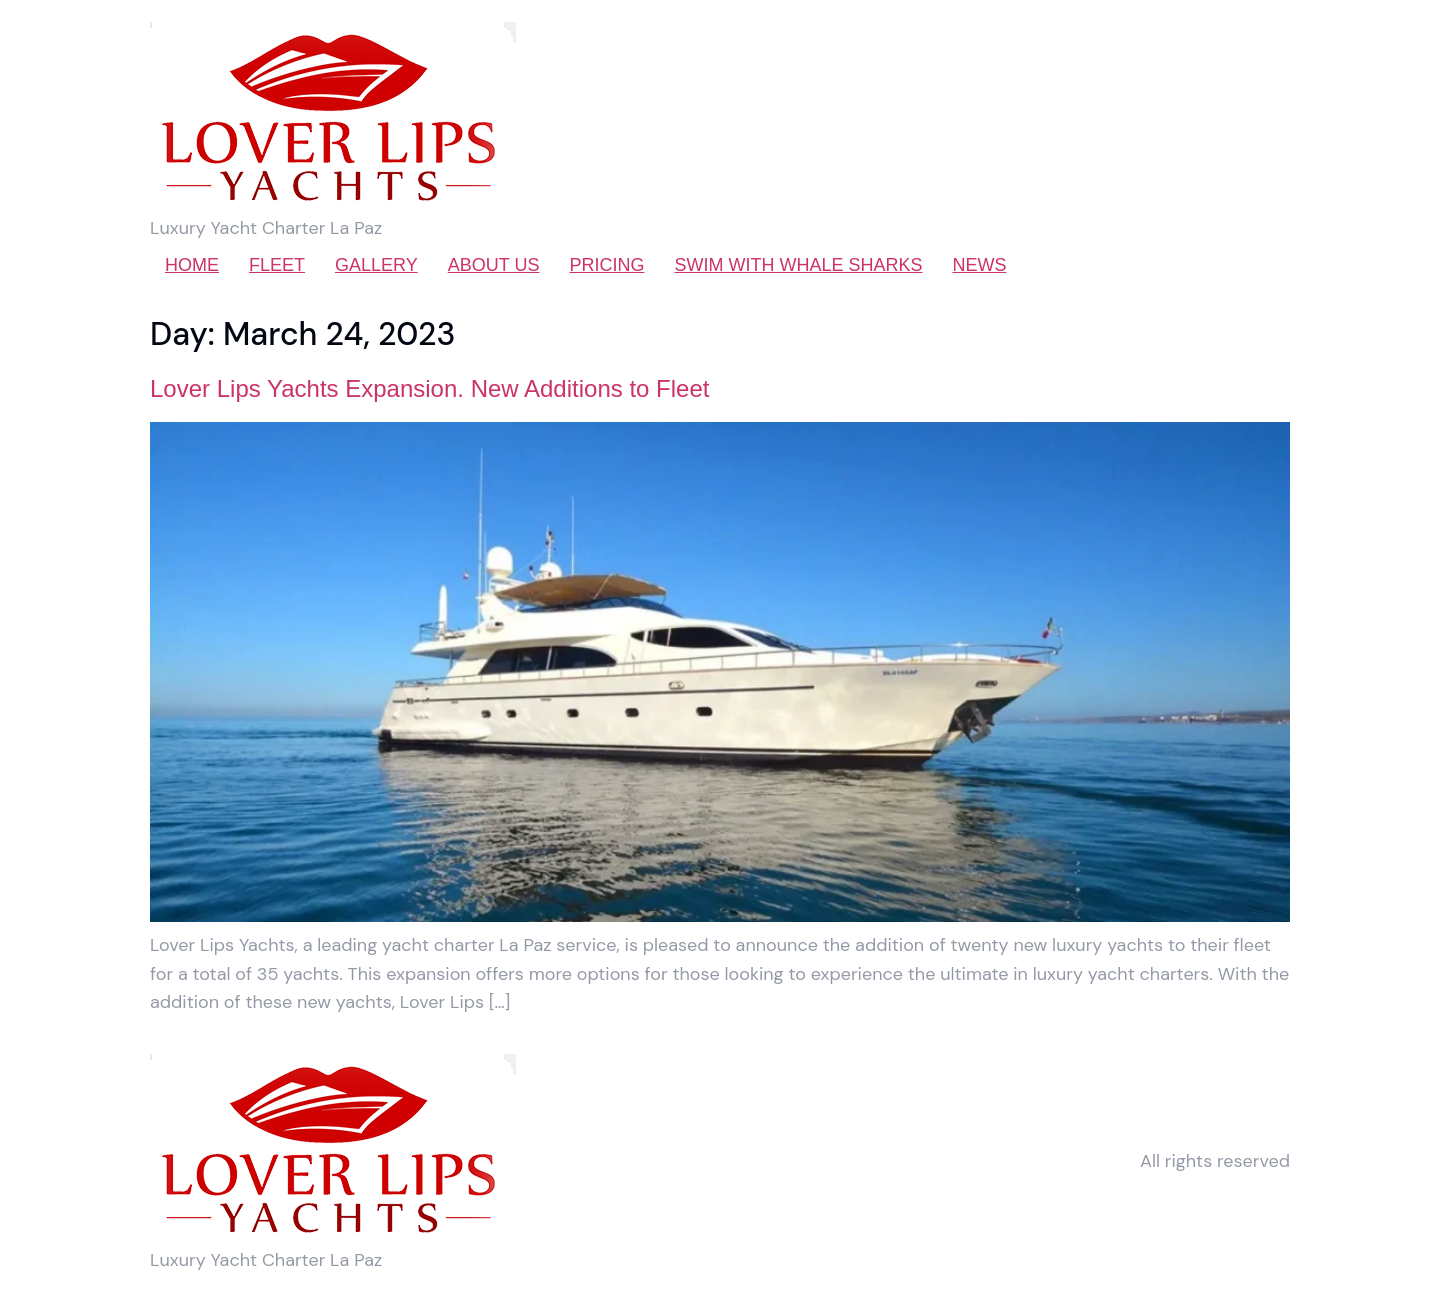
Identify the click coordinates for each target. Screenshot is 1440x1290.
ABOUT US (494, 265)
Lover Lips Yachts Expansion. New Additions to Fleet (429, 388)
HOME (192, 265)
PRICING (606, 265)
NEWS (979, 265)
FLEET (277, 265)
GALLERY (376, 265)
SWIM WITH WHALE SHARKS (798, 265)
